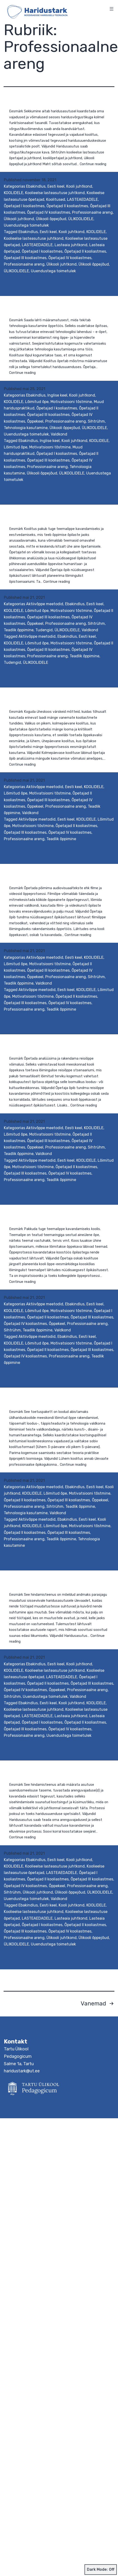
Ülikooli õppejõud (51, 219)
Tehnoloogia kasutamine (26, 427)
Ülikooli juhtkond (19, 219)
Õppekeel (35, 421)
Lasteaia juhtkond (71, 245)
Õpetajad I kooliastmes (24, 206)
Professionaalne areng (92, 212)
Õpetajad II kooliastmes (67, 206)
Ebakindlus (35, 186)
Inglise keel (57, 395)
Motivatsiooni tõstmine (71, 401)
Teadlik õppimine (19, 630)
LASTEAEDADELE (82, 199)
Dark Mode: (100, 2569)
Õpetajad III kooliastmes (25, 258)
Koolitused (55, 199)
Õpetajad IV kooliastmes (48, 212)
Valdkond (59, 434)
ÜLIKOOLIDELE (80, 219)
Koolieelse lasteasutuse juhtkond (55, 193)
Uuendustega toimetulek (26, 225)
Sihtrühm (96, 421)
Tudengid (44, 630)
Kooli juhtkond (79, 186)
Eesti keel (55, 186)
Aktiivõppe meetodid (44, 604)
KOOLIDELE (13, 193)
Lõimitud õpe (37, 401)
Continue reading (93, 164)
